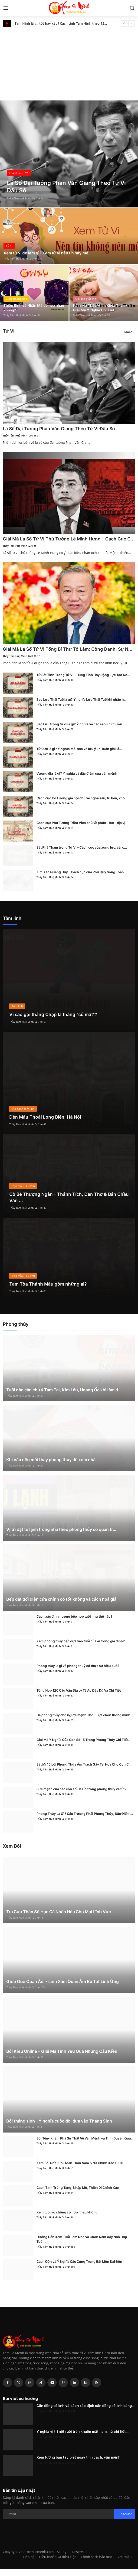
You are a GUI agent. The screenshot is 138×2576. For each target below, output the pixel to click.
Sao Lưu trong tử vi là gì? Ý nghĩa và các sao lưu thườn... (80, 731)
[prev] (124, 23)
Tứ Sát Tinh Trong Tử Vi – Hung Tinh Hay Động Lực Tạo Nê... (83, 681)
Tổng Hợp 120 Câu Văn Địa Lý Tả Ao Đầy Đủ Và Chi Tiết (78, 1697)
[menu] (6, 8)
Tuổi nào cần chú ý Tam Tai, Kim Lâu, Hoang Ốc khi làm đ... (64, 1396)
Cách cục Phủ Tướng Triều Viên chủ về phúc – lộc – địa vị (80, 829)
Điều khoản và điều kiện (56, 2564)
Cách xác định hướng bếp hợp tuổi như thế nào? (74, 1623)
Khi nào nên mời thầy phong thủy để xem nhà (50, 1466)
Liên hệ (27, 2564)
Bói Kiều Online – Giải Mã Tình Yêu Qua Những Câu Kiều (61, 2058)
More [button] (128, 332)
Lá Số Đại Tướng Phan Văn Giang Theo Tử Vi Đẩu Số (60, 429)
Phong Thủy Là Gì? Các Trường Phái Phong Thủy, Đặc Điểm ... (84, 1821)
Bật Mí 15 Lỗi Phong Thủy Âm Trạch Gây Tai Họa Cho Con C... (83, 1771)
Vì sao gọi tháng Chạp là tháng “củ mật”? (54, 1021)
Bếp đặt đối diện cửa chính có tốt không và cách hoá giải (62, 1606)
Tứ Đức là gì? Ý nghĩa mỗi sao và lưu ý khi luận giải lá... (79, 755)
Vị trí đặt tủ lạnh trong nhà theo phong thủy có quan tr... (61, 1536)
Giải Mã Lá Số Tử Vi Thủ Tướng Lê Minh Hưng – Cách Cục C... (66, 543)
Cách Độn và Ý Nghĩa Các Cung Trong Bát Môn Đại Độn (79, 2268)
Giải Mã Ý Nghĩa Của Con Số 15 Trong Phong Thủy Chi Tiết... (83, 1747)
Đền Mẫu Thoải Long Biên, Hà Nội (46, 1124)
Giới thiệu (124, 2564)
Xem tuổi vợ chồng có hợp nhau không (67, 2219)
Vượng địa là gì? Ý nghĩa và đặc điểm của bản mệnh (76, 780)
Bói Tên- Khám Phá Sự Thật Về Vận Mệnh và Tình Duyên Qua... (85, 2145)
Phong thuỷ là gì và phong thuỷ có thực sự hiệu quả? (77, 1673)
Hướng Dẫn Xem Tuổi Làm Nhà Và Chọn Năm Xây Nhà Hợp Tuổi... (81, 2246)
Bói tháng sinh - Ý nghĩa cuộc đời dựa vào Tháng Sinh (59, 2128)
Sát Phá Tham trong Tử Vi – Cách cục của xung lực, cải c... (81, 854)
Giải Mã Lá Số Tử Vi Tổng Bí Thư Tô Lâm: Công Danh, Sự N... (69, 656)
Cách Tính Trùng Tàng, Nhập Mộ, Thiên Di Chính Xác (77, 2194)
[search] (132, 8)
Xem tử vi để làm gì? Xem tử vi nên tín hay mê (48, 252)
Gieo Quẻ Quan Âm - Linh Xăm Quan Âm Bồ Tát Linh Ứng (62, 1988)
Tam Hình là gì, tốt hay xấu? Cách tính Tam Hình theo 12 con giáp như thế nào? (63, 23)
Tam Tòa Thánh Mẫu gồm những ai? (48, 1291)
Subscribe (124, 2521)
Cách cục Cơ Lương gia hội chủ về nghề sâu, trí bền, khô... (82, 805)
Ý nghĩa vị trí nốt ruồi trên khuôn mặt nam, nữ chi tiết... (82, 2438)
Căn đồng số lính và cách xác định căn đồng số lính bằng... (85, 2412)
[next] (131, 23)
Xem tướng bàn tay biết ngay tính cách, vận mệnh (78, 2464)
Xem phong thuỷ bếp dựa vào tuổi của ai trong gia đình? (80, 1648)
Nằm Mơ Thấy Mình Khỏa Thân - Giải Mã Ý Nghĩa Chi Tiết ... (102, 307)
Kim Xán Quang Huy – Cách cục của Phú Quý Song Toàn (80, 879)
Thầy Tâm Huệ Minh (19, 198)
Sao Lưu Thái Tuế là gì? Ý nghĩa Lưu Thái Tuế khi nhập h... (81, 706)
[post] (69, 153)
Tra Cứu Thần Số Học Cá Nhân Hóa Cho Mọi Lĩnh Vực (58, 1918)
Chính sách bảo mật (96, 2564)
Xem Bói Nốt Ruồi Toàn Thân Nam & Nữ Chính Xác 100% (79, 2170)
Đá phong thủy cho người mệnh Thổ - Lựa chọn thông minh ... (85, 1722)
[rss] (96, 2389)
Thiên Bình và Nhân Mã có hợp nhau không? (30, 307)
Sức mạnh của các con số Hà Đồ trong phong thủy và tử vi (81, 1796)
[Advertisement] (69, 62)
